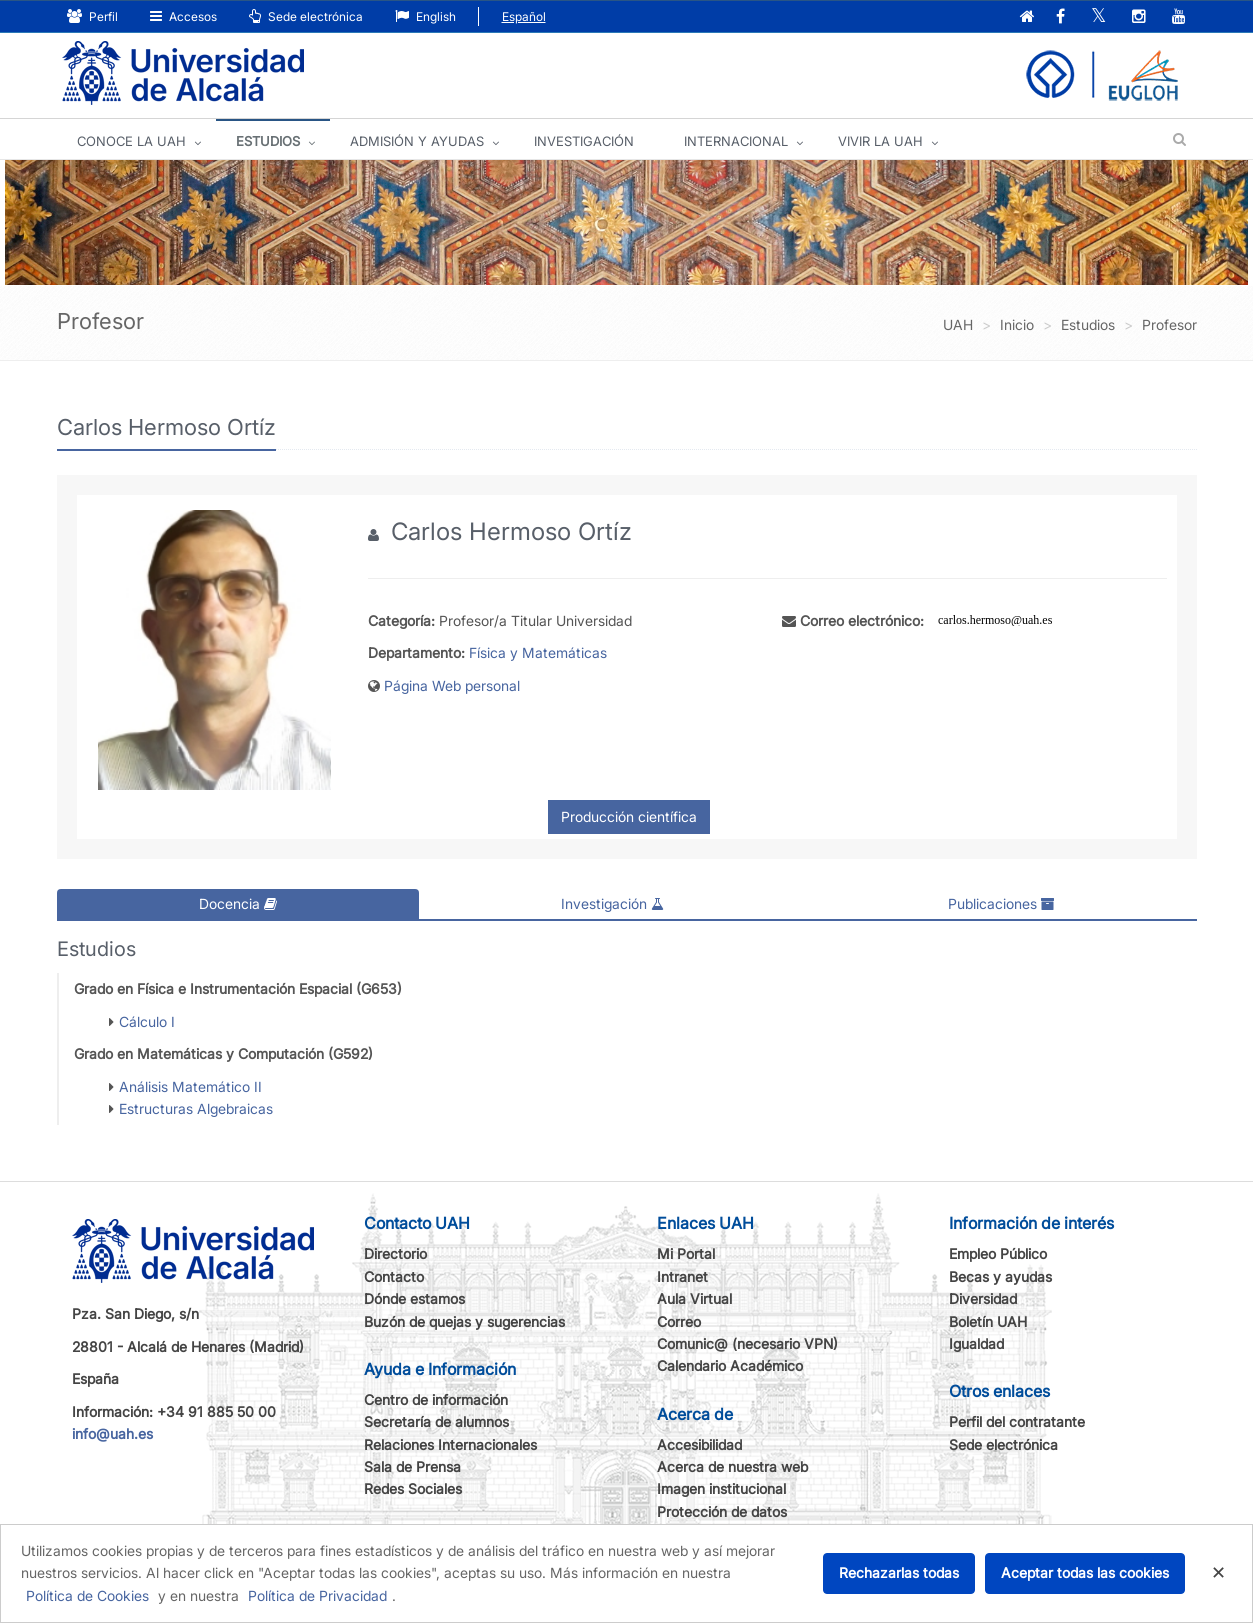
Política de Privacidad (317, 1595)
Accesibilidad (699, 1444)
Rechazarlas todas (899, 1572)
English (425, 16)
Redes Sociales (413, 1488)
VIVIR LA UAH (880, 141)
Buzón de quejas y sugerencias (464, 1321)
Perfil (92, 16)
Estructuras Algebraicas (196, 1108)
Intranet (682, 1276)
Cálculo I (147, 1021)
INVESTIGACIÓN (584, 141)
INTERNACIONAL (736, 141)
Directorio (395, 1253)
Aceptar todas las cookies (1085, 1572)
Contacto (394, 1276)
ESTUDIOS (268, 141)
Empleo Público (998, 1253)
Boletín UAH (988, 1321)
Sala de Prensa (412, 1466)
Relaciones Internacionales (450, 1444)
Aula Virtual (694, 1298)
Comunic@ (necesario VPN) (747, 1343)
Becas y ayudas (1000, 1276)
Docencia (238, 903)
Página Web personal (452, 685)
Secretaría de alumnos (436, 1421)
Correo (679, 1321)
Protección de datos (722, 1511)
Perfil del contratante (1017, 1421)
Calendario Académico (730, 1365)
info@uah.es (112, 1433)
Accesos (183, 16)
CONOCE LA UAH (131, 141)
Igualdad (976, 1343)
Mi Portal (686, 1253)
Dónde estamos (414, 1298)
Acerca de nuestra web (732, 1466)
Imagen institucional (721, 1488)
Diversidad (983, 1298)
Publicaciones (1001, 903)
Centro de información (436, 1399)
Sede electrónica (306, 16)
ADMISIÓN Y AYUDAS (417, 141)
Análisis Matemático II (190, 1086)
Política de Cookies (87, 1595)
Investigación (612, 903)
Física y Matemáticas (538, 652)
